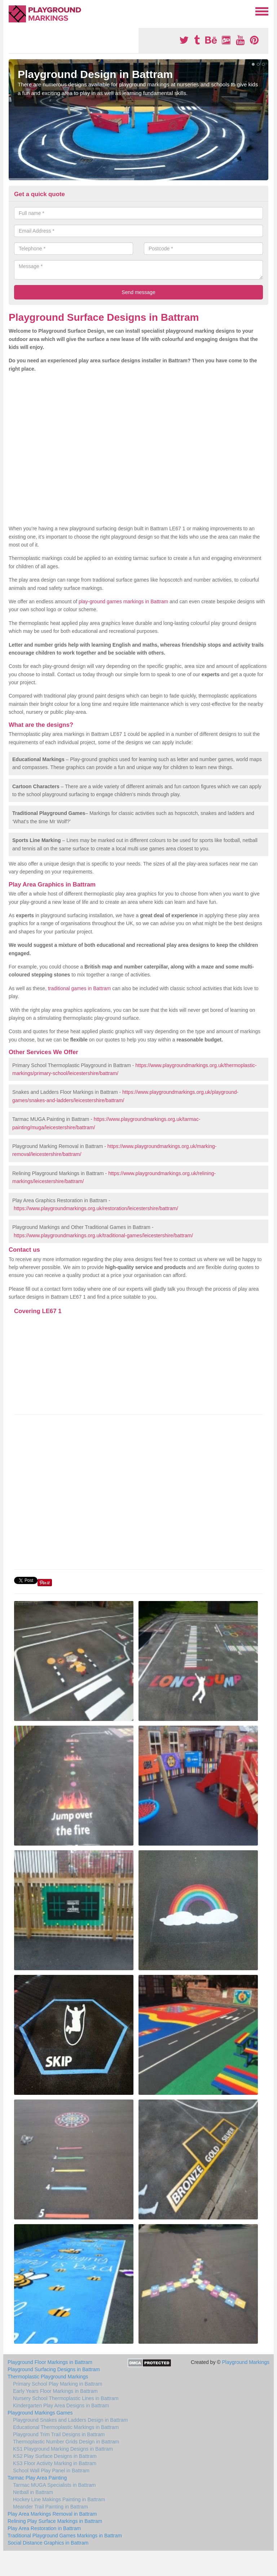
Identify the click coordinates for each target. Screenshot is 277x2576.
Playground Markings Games (40, 2413)
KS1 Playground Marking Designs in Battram (63, 2449)
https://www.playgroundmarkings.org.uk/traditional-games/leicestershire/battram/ (103, 1235)
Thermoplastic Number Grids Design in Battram (66, 2442)
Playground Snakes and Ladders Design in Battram (70, 2420)
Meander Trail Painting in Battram (50, 2507)
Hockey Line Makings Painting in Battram (59, 2499)
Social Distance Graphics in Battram (48, 2543)
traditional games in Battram (79, 988)
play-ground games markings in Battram (123, 601)
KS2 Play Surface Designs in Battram (55, 2456)
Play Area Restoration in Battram (44, 2528)
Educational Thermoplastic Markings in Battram (66, 2427)
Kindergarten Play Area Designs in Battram (61, 2405)
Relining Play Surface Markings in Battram (55, 2521)
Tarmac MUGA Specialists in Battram (54, 2485)
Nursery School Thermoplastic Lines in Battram (65, 2398)
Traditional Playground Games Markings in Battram (65, 2535)
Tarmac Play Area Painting (37, 2478)
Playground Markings (245, 2362)
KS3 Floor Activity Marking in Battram (54, 2463)
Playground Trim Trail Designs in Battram (59, 2434)
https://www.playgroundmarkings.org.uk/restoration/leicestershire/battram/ (96, 1208)
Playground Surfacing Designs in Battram (54, 2369)
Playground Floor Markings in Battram (50, 2362)
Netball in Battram (33, 2492)
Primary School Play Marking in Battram (57, 2384)
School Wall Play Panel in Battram (51, 2470)
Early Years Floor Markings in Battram (55, 2391)
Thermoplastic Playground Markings (48, 2376)
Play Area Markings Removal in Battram (52, 2514)
